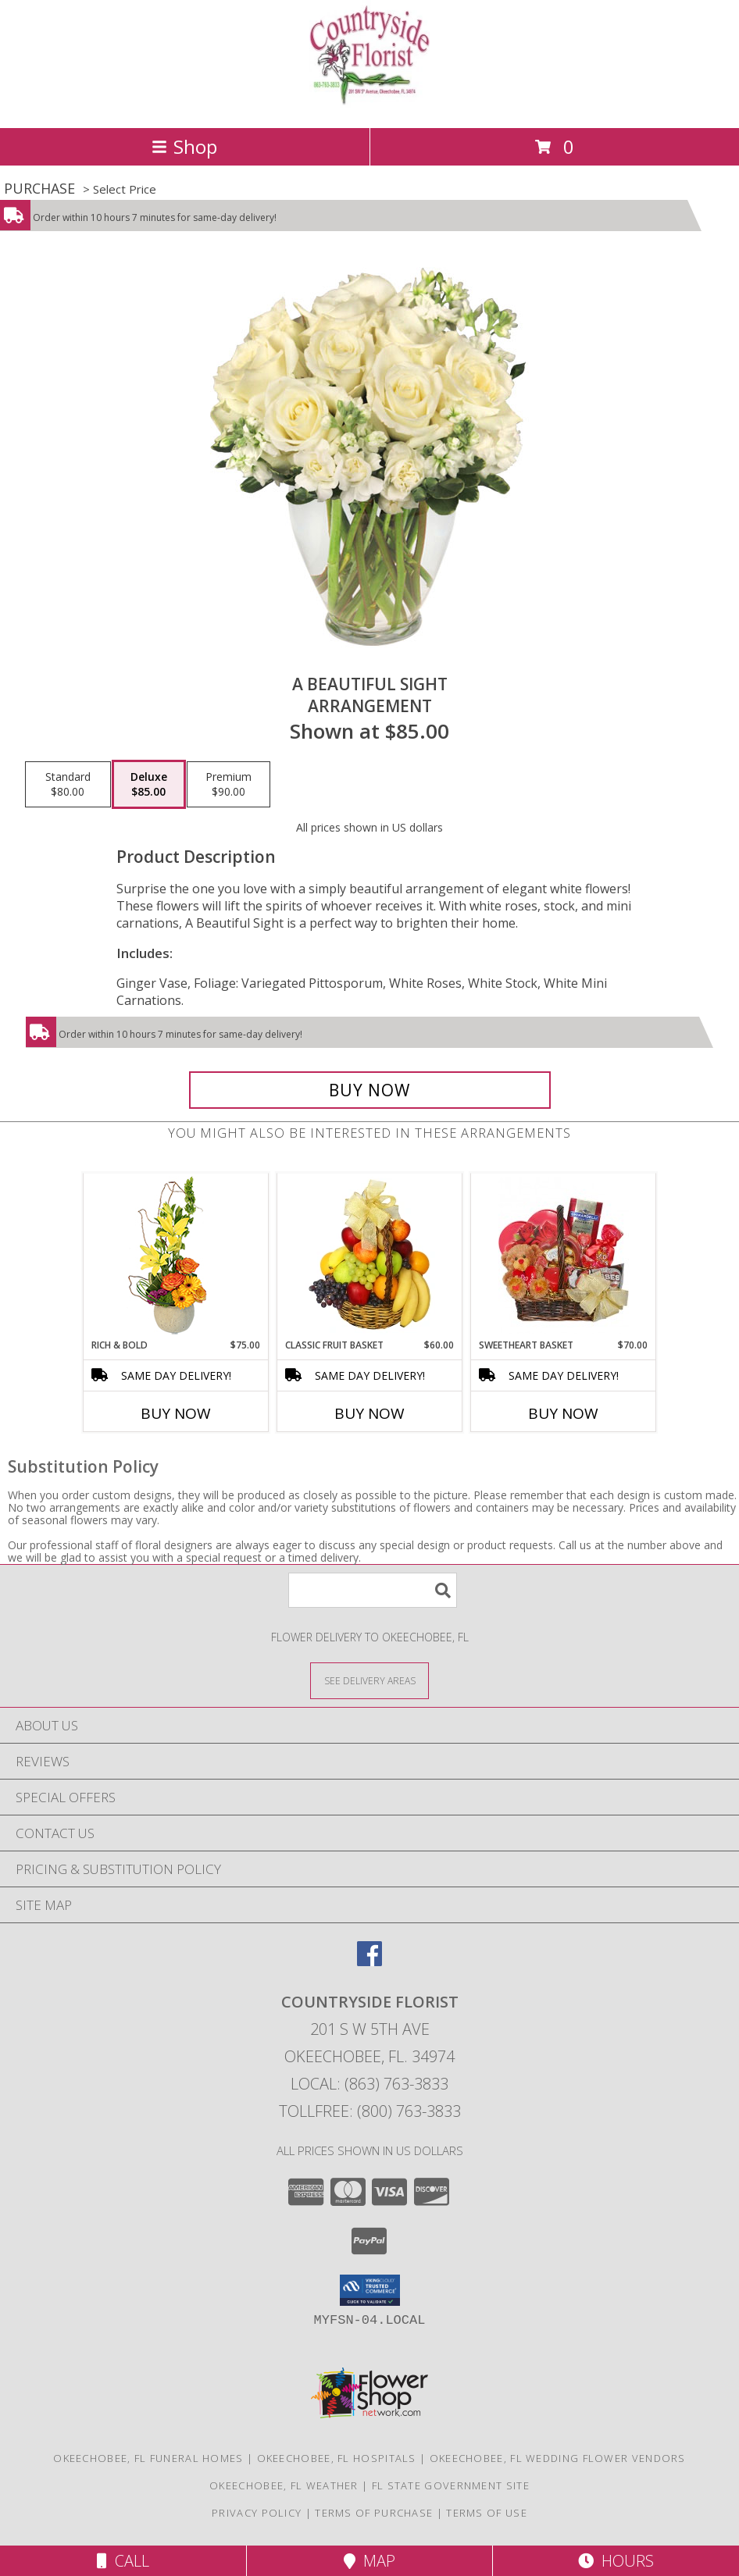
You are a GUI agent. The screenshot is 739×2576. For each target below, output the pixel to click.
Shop (184, 146)
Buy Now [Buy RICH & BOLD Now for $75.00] (176, 1413)
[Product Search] (372, 1590)
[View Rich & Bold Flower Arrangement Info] (175, 1255)
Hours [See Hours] (616, 2560)
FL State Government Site (451, 2485)
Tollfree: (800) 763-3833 (370, 2111)
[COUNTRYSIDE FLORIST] (369, 105)
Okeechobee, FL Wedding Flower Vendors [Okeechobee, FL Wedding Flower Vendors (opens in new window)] (558, 2458)
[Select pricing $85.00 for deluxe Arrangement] (149, 784)
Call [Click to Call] (123, 2560)
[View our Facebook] (369, 1961)
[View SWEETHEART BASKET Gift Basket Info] (563, 1255)
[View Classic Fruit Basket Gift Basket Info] (370, 1255)
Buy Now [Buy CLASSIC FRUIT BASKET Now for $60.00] (369, 1413)
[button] (370, 2290)
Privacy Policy (257, 2513)
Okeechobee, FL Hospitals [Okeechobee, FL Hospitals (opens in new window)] (336, 2458)
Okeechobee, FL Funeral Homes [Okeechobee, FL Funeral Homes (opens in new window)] (148, 2458)
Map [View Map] (369, 2560)
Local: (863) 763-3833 (369, 2083)
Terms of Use (486, 2513)
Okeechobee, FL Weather (284, 2485)
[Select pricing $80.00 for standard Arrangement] (68, 784)
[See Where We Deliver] (369, 1680)
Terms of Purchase (374, 2513)
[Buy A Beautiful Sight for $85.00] (370, 1090)
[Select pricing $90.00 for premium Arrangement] (228, 784)
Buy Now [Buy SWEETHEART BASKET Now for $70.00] (563, 1413)
